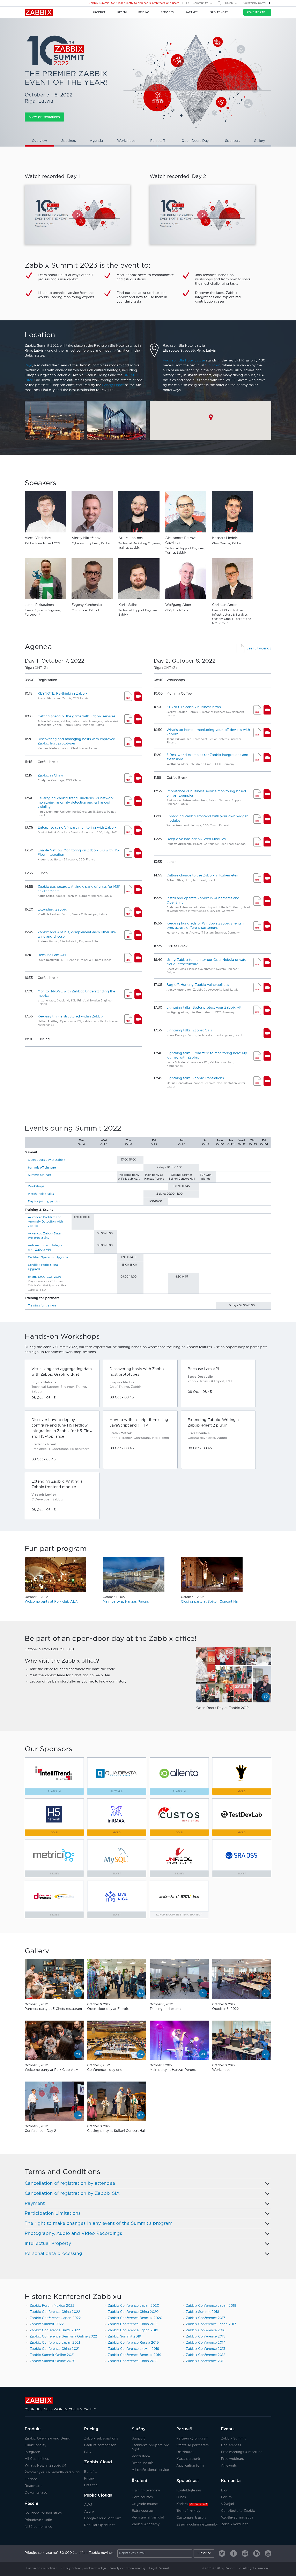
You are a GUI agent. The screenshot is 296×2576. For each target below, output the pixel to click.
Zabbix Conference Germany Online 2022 (63, 2336)
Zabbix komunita (234, 2524)
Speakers (68, 140)
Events (228, 2429)
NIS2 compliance (38, 2526)
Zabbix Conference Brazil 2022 (55, 2330)
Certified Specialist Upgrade (48, 1257)
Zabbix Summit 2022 (47, 2324)
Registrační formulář (148, 2517)
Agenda (96, 140)
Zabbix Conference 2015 (205, 2336)
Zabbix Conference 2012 (205, 2355)
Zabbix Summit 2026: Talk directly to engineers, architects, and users (134, 3)
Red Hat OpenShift (99, 2525)
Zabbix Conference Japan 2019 (133, 2330)
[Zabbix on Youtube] (268, 2553)
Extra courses (143, 2510)
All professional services (151, 2470)
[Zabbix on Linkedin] (256, 2553)
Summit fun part (39, 1175)
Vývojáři (227, 2504)
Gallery (259, 140)
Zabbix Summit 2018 (202, 2311)
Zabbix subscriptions (101, 2438)
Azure (89, 2511)
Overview (39, 140)
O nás (181, 2497)
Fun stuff (157, 140)
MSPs (185, 3)
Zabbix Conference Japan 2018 (211, 2305)
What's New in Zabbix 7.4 (45, 2465)
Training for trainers (42, 1305)
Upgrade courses (145, 2504)
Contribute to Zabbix (238, 2510)
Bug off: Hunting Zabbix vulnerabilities (197, 984)
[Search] (219, 3)
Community (200, 3)
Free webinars (232, 2458)
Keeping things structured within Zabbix (70, 1016)
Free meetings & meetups (241, 2452)
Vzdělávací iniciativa (237, 2517)
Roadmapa (33, 2486)
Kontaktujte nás (189, 2490)
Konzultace (141, 2456)
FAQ (87, 2452)
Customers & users (191, 2517)
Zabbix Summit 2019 (124, 2336)
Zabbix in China (50, 775)
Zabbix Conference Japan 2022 (55, 2318)
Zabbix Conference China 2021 (54, 2348)
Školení (139, 2480)
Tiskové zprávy (188, 2511)
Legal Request (159, 2568)
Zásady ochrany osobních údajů (83, 2568)
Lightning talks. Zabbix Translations (195, 1078)
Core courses (142, 2497)
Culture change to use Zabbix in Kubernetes (202, 875)
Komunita (231, 2480)
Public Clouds (98, 2495)
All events (229, 2465)
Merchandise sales (41, 1194)
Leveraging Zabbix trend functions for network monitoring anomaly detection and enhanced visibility (75, 803)
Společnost (187, 2480)
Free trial (91, 2485)
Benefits (90, 2471)
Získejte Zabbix (258, 12)
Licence (31, 2479)
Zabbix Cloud (98, 2462)
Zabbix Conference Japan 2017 (211, 2324)
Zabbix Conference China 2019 (132, 2324)
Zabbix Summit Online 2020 (52, 2361)
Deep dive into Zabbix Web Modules (196, 839)
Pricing (91, 2429)
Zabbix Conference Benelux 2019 (134, 2355)
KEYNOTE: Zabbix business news (193, 707)
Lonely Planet (113, 385)
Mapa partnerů (188, 2458)
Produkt (33, 2429)
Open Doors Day (195, 140)
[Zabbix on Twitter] (222, 2553)
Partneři (184, 2429)
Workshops (126, 140)
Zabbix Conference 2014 (205, 2342)
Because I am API (52, 955)
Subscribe (204, 2553)
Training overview (146, 2490)
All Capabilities (37, 2458)
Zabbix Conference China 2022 (55, 2311)
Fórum (226, 2497)
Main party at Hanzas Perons (126, 1601)
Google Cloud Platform (102, 2518)
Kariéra (192, 2504)
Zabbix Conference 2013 (205, 2348)
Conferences (231, 2445)
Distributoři (185, 2452)
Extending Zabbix (52, 909)
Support (138, 2438)
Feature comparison (100, 2445)
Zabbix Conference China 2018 (132, 2361)
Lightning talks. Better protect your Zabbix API (204, 1007)
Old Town (212, 365)
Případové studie (38, 2520)
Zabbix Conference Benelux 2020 (135, 2318)
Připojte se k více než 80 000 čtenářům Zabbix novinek (69, 2552)
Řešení (31, 2503)
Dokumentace (36, 2492)
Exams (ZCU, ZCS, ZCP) (44, 1277)
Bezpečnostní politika (41, 2568)
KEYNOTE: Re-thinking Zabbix (62, 693)
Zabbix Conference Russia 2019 (133, 2342)
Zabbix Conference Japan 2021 (55, 2342)
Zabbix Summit (233, 2438)
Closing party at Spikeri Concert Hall (210, 1601)
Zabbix (39, 12)
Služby (139, 2429)
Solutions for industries (43, 2513)
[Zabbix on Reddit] (245, 2553)
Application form (190, 2465)
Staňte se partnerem (192, 2445)
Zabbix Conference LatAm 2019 (133, 2348)
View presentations (44, 117)
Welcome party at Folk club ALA (51, 1601)
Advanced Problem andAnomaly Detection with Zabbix (45, 1221)
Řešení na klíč (143, 2463)
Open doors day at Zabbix (46, 1160)
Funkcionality (35, 2445)
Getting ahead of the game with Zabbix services (76, 716)
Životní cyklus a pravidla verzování (52, 2472)
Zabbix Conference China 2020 (133, 2311)
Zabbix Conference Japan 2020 (133, 2305)
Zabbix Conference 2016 (205, 2330)
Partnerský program (192, 2438)
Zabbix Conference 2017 (205, 2318)
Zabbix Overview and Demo (47, 2438)
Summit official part (42, 1167)
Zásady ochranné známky (197, 2524)
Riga (28, 365)
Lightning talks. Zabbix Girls (189, 1030)
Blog (225, 2490)
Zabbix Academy (146, 2524)
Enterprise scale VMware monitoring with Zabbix (77, 827)
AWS (88, 2504)
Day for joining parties (44, 1201)
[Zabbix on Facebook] (233, 2553)
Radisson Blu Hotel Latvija (184, 360)
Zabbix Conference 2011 (205, 2361)
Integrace (32, 2452)
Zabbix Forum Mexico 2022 (52, 2305)
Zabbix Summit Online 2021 (52, 2355)
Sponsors (232, 140)
